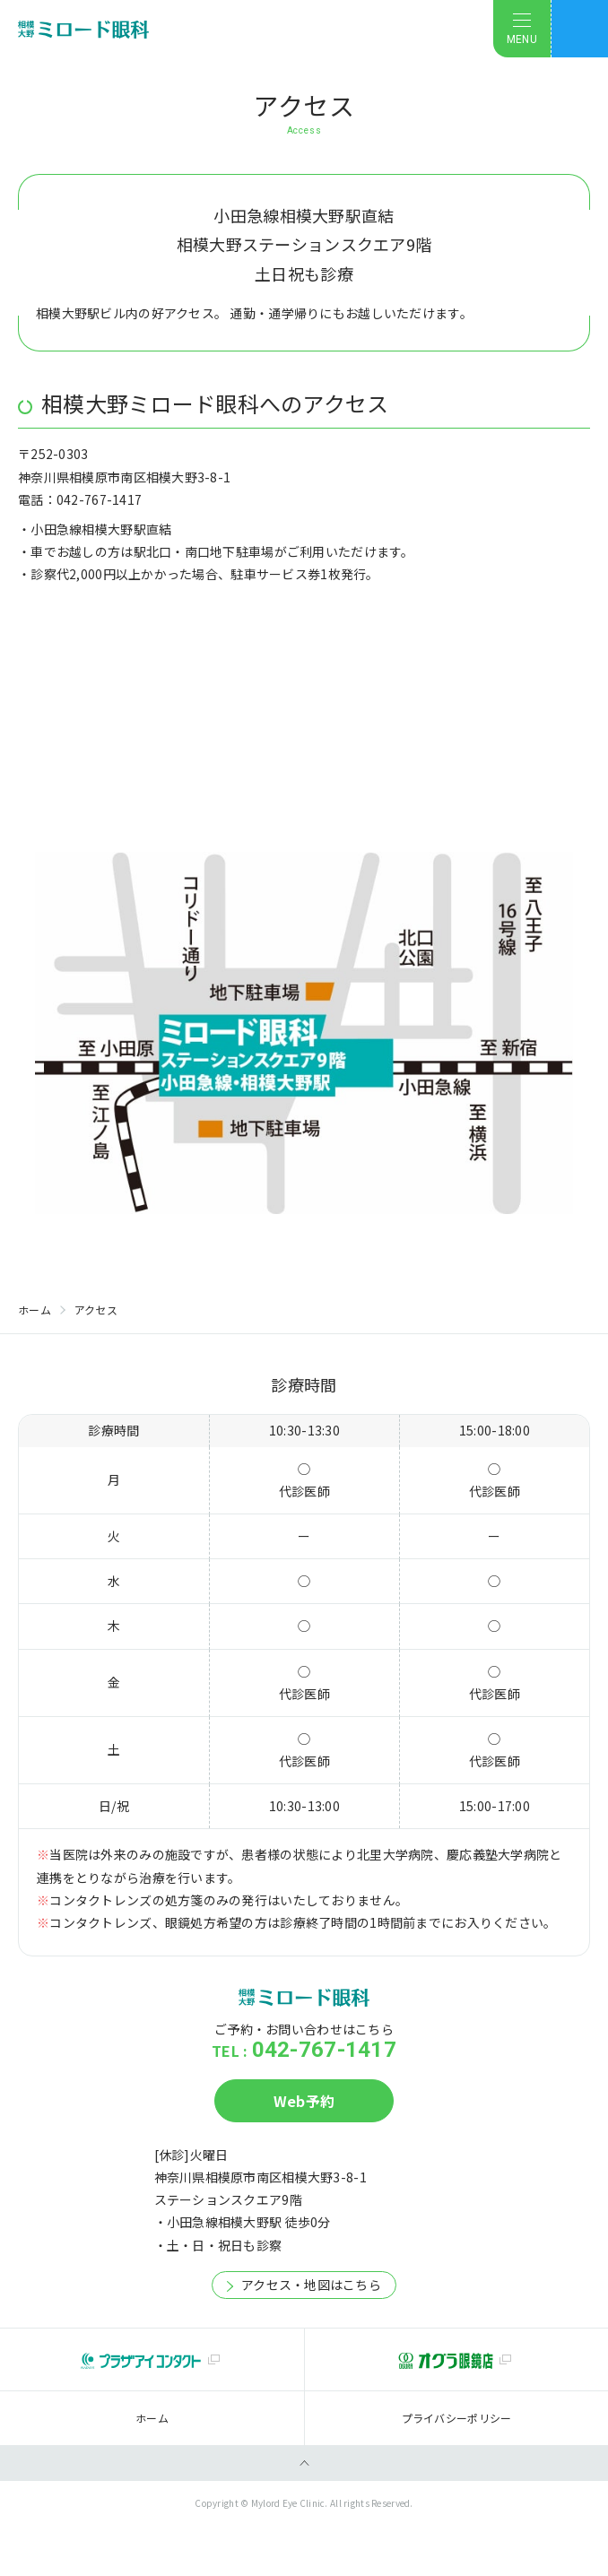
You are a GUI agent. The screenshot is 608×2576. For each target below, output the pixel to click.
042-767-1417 (324, 2049)
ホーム (34, 1309)
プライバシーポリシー (457, 2417)
